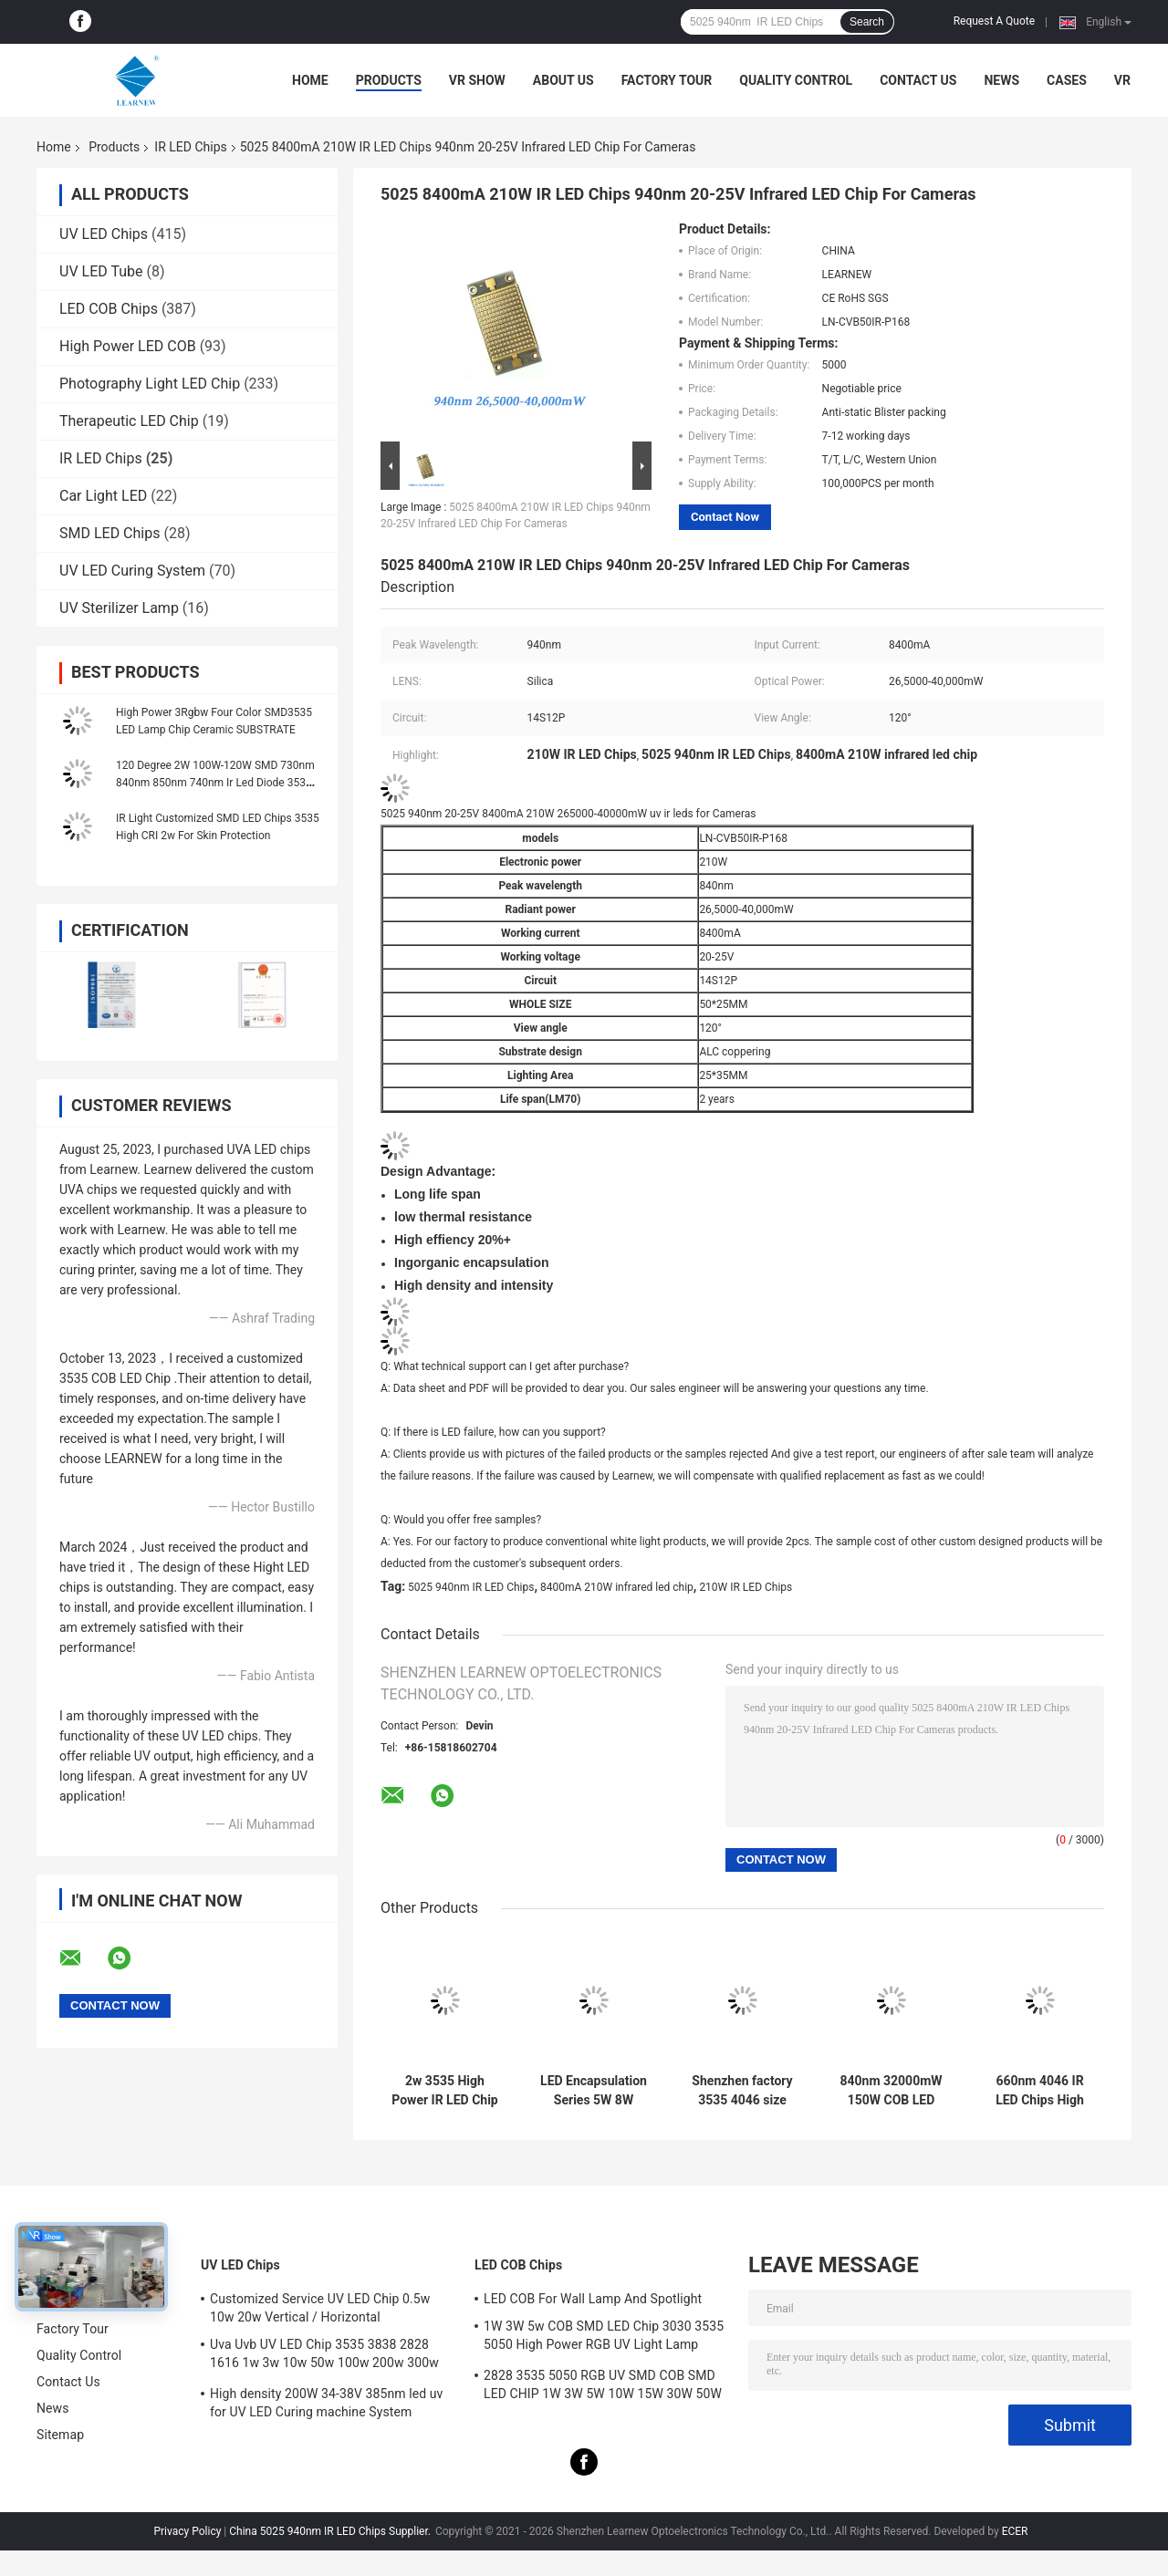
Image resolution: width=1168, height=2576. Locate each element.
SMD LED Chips (109, 533)
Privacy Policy (187, 2531)
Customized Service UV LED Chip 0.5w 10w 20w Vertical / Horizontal (320, 2307)
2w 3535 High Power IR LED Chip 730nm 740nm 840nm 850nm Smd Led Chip (444, 2090)
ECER (1015, 2531)
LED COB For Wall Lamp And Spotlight (593, 2298)
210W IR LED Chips (745, 1587)
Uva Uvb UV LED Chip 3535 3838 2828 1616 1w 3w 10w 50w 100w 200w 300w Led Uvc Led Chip (324, 2356)
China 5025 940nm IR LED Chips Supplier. (331, 2531)
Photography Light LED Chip (149, 383)
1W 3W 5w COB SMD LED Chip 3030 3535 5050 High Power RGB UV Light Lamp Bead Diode (604, 2338)
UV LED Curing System (132, 570)
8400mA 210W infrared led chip (617, 1587)
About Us (563, 80)
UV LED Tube (101, 271)
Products (389, 80)
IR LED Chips (190, 147)
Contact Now (725, 517)
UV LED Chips (103, 234)
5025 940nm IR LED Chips (471, 1587)
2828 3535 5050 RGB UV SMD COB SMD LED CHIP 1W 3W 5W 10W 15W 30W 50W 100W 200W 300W (603, 2387)
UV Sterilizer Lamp (119, 608)
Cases (1067, 80)
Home (310, 80)
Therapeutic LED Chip (129, 421)
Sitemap (60, 2434)
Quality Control (795, 80)
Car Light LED (103, 495)
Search (867, 22)
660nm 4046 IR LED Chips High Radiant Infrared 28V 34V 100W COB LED (1040, 2090)
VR (1122, 80)
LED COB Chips (108, 308)
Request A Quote (994, 21)
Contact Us (918, 80)
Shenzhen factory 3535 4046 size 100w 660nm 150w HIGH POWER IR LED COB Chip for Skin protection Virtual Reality (743, 2090)
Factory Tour (667, 80)
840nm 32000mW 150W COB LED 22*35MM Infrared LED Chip (891, 2090)
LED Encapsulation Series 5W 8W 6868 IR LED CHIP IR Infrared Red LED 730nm (593, 2090)
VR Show (477, 80)
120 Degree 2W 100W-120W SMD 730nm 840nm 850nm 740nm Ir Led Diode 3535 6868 (215, 782)
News (1001, 80)
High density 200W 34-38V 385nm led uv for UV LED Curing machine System (326, 2402)
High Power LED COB (127, 346)
